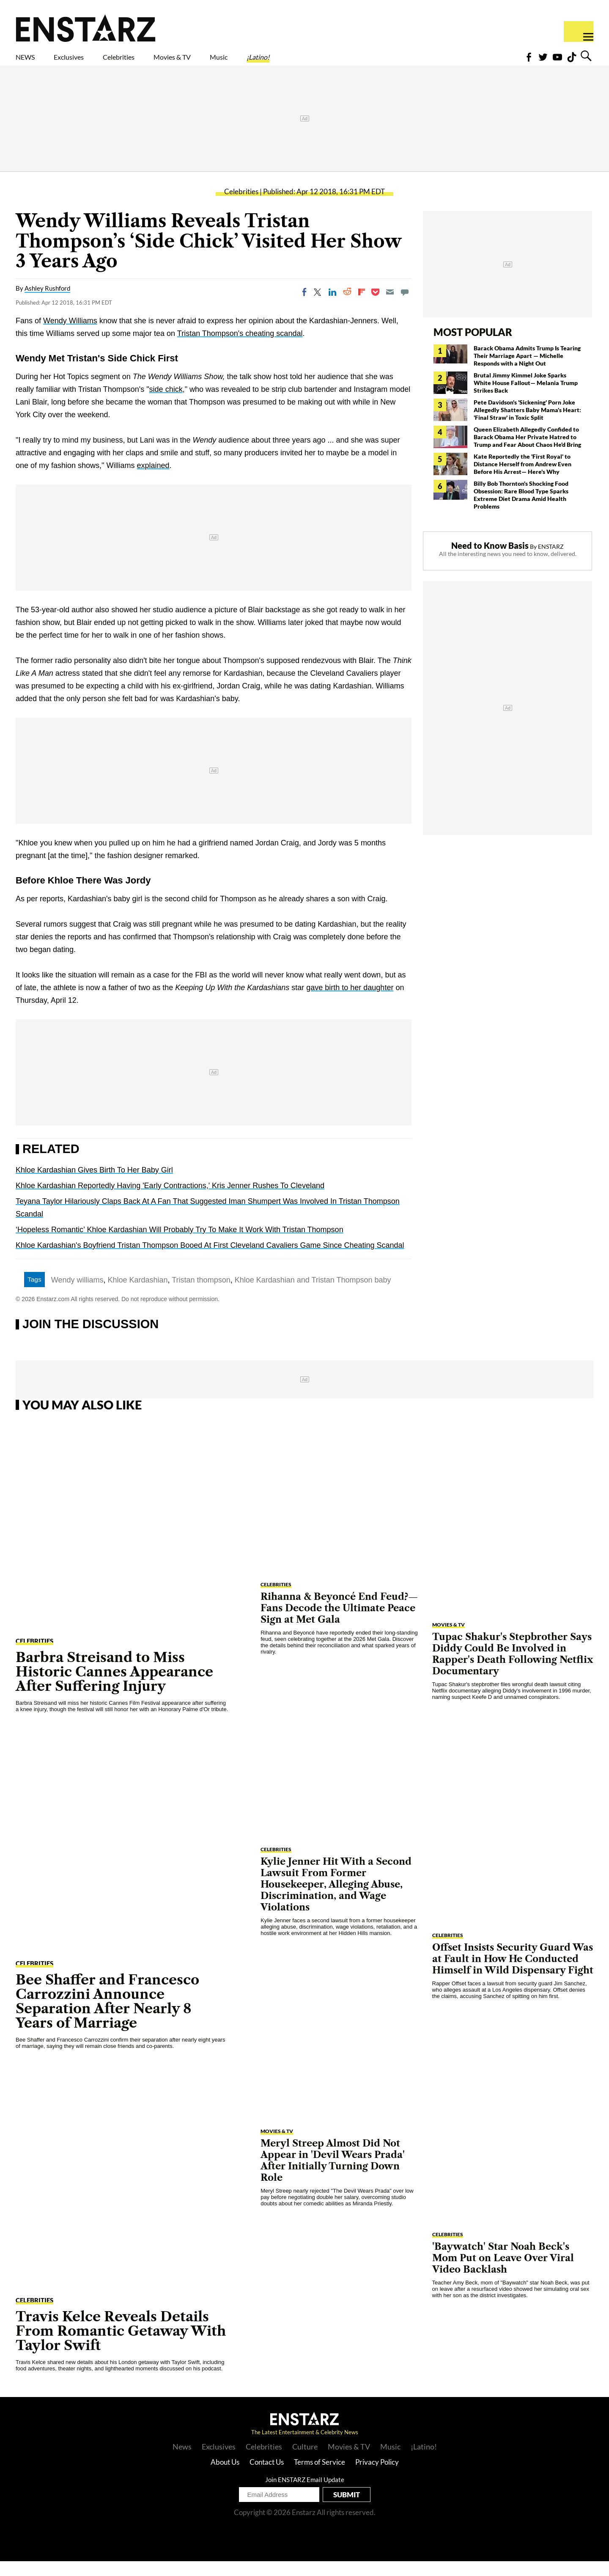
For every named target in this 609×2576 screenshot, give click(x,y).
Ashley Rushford (47, 303)
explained (153, 480)
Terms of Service (319, 2476)
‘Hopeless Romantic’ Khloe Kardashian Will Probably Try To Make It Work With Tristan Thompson (179, 1244)
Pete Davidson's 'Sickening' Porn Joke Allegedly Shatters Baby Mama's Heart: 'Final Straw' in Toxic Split (527, 424)
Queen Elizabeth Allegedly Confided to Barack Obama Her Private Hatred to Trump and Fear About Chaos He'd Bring (527, 451)
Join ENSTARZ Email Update (304, 2494)
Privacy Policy (377, 2476)
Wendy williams (77, 1295)
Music (295, 62)
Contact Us (267, 2476)
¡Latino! (346, 62)
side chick (166, 404)
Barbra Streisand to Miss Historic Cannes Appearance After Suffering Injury (114, 1686)
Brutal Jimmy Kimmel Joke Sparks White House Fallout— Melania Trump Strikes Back (526, 397)
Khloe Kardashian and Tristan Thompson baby (313, 1295)
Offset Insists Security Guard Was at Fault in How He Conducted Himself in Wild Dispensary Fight (512, 1974)
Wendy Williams (70, 335)
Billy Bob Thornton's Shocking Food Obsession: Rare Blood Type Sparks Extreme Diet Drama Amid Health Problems (521, 510)
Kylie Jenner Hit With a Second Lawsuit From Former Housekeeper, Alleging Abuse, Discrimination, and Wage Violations (336, 1899)
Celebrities (158, 62)
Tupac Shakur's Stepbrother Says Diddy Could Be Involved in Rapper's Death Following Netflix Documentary (512, 1669)
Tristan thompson (201, 1295)
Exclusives (89, 62)
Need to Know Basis (490, 560)
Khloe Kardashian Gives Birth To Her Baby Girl (94, 1185)
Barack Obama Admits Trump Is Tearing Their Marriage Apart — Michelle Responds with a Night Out (527, 370)
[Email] (390, 306)
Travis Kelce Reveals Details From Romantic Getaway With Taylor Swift (121, 2345)
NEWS (31, 62)
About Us (225, 2476)
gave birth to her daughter (349, 1002)
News (182, 2461)
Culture (305, 2461)
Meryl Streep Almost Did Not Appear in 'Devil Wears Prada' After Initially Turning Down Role (333, 2175)
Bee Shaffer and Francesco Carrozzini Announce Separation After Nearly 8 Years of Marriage (107, 2016)
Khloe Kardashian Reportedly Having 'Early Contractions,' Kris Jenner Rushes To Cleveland (170, 1200)
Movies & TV (232, 62)
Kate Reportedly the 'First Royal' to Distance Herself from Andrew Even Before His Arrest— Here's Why (522, 479)
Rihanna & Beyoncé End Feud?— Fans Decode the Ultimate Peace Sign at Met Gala (339, 1623)
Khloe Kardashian (137, 1295)
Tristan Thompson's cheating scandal (240, 348)
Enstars (86, 28)
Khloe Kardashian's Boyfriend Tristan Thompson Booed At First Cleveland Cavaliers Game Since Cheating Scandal (210, 1260)
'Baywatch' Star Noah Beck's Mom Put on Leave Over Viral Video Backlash (503, 2273)
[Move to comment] (404, 306)
